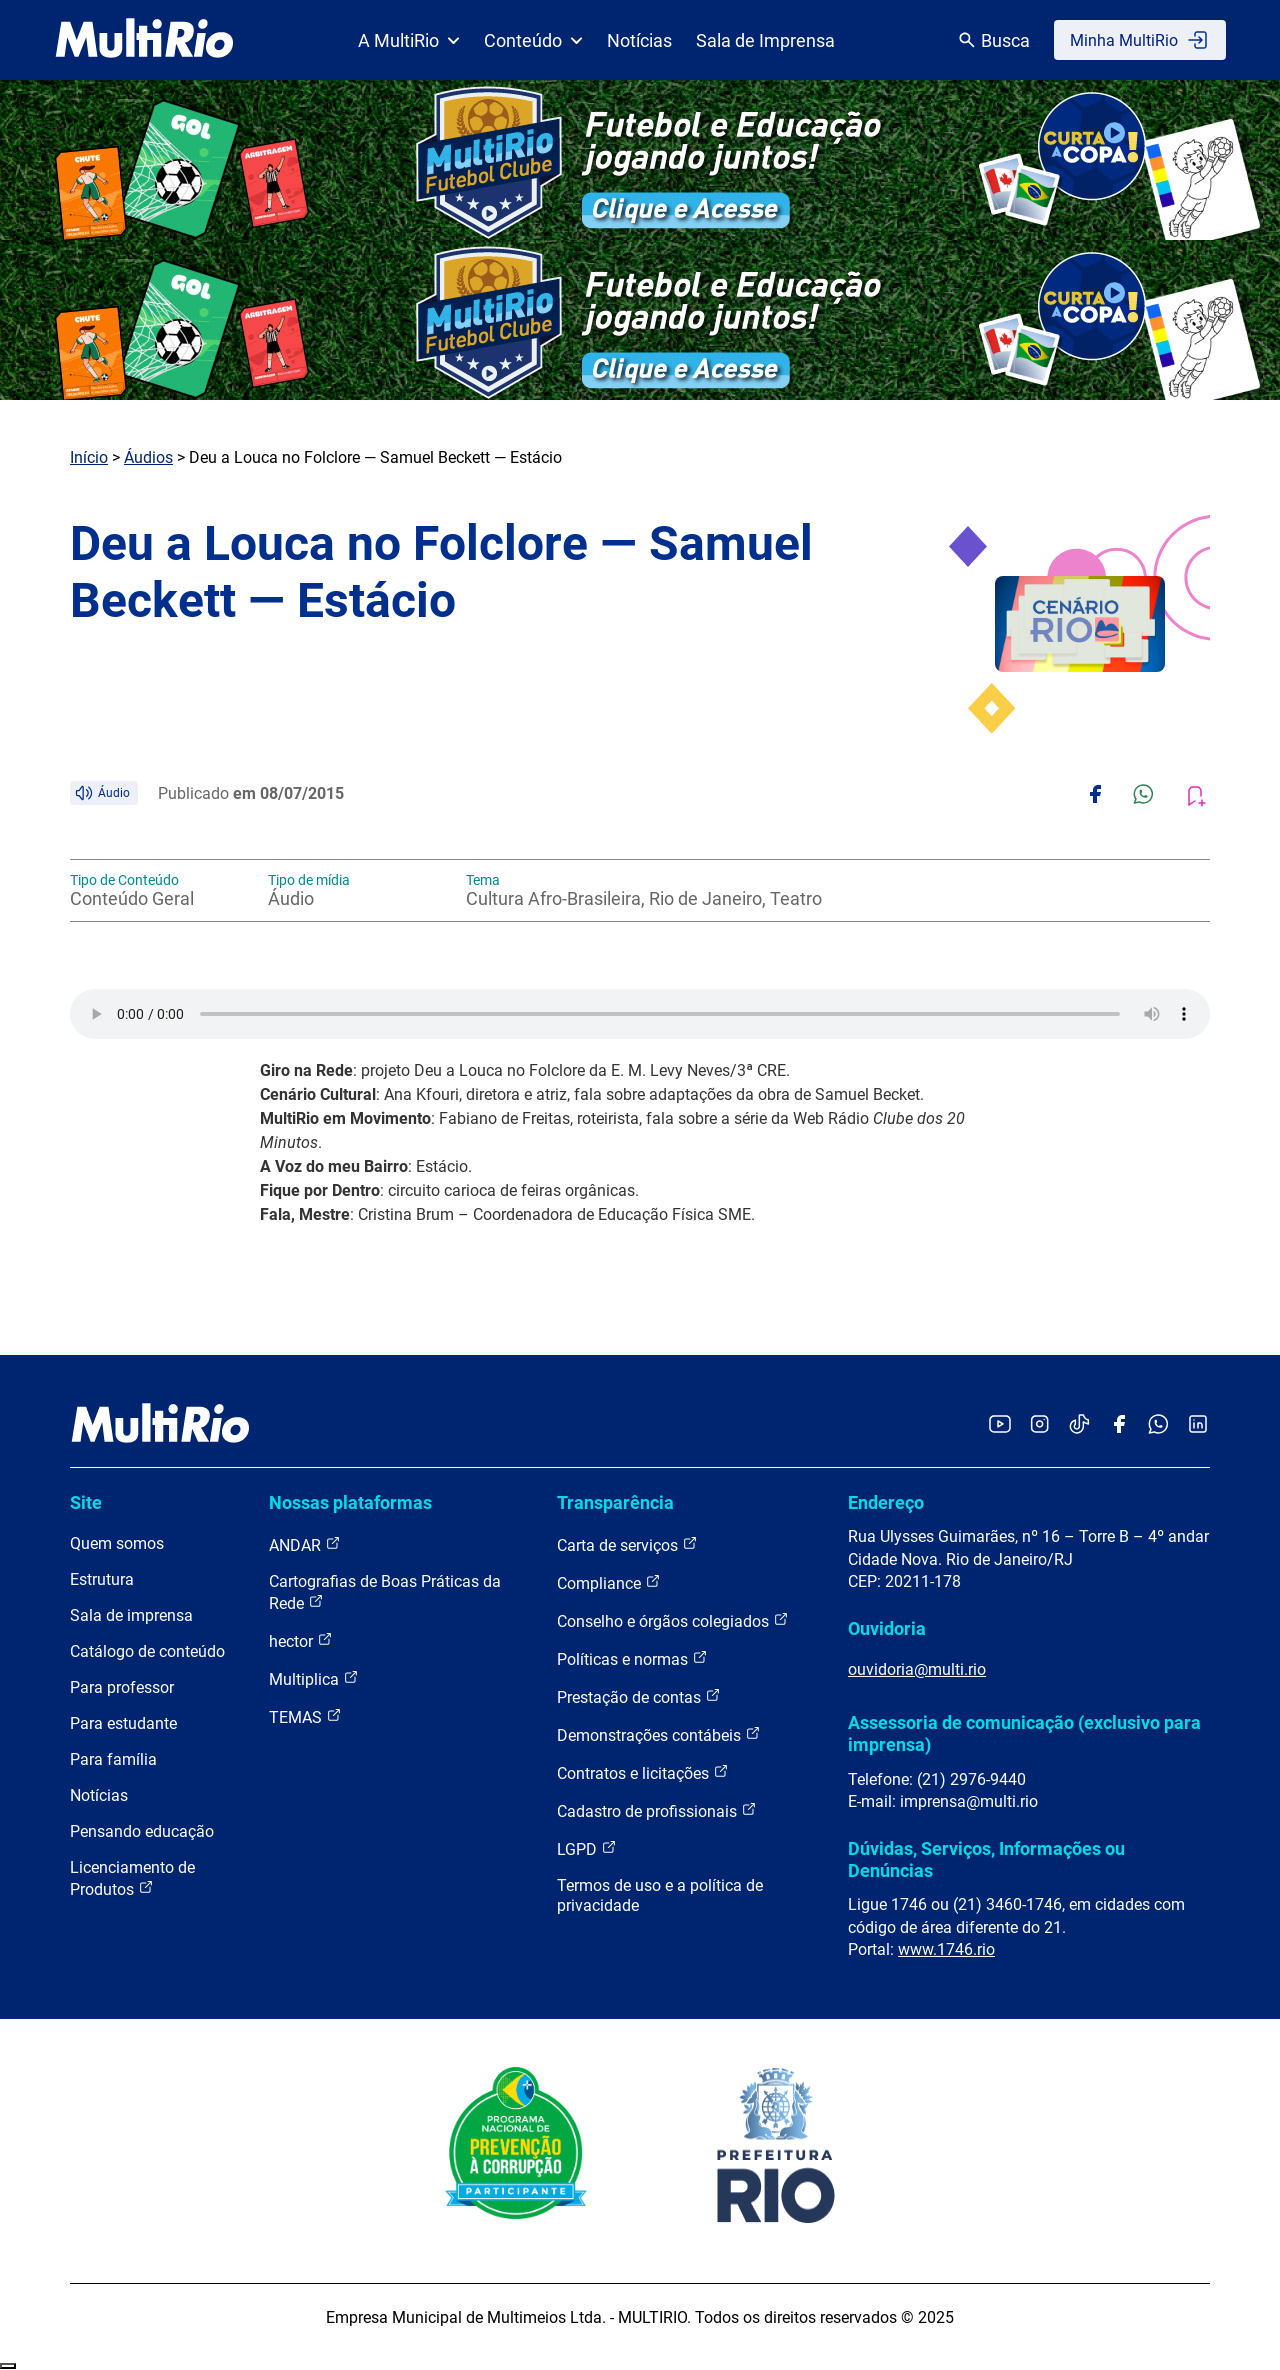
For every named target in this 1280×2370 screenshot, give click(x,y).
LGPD (587, 1848)
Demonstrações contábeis (659, 1734)
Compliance (609, 1582)
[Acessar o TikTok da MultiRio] (1079, 1425)
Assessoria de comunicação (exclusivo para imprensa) (1024, 1733)
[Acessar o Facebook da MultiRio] (1119, 1425)
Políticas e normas (632, 1658)
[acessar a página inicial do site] (144, 40)
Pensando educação (142, 1831)
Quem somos (117, 1543)
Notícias (639, 40)
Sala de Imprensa (765, 40)
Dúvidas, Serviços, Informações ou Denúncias (986, 1859)
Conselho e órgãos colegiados (673, 1620)
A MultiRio (409, 40)
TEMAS (305, 1716)
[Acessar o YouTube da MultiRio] (1000, 1425)
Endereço (886, 1502)
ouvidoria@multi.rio (917, 1669)
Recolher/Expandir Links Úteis (8, 2366)
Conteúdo (533, 40)
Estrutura (102, 1579)
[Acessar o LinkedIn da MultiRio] (1198, 1425)
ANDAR (305, 1544)
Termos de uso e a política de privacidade (660, 1895)
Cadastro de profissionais (657, 1810)
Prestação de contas (639, 1696)
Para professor (122, 1687)
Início (89, 457)
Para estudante (123, 1723)
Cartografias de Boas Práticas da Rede (385, 1592)
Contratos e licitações (643, 1772)
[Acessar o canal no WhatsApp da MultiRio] (1158, 1425)
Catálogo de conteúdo (147, 1651)
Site (86, 1502)
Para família (113, 1759)
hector (301, 1640)
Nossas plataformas (350, 1502)
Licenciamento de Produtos (132, 1878)
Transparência (615, 1502)
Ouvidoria (887, 1628)
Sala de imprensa (131, 1615)
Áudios (148, 457)
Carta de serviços (627, 1544)
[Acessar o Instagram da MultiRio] (1039, 1425)
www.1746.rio (946, 1949)
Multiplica (314, 1678)
